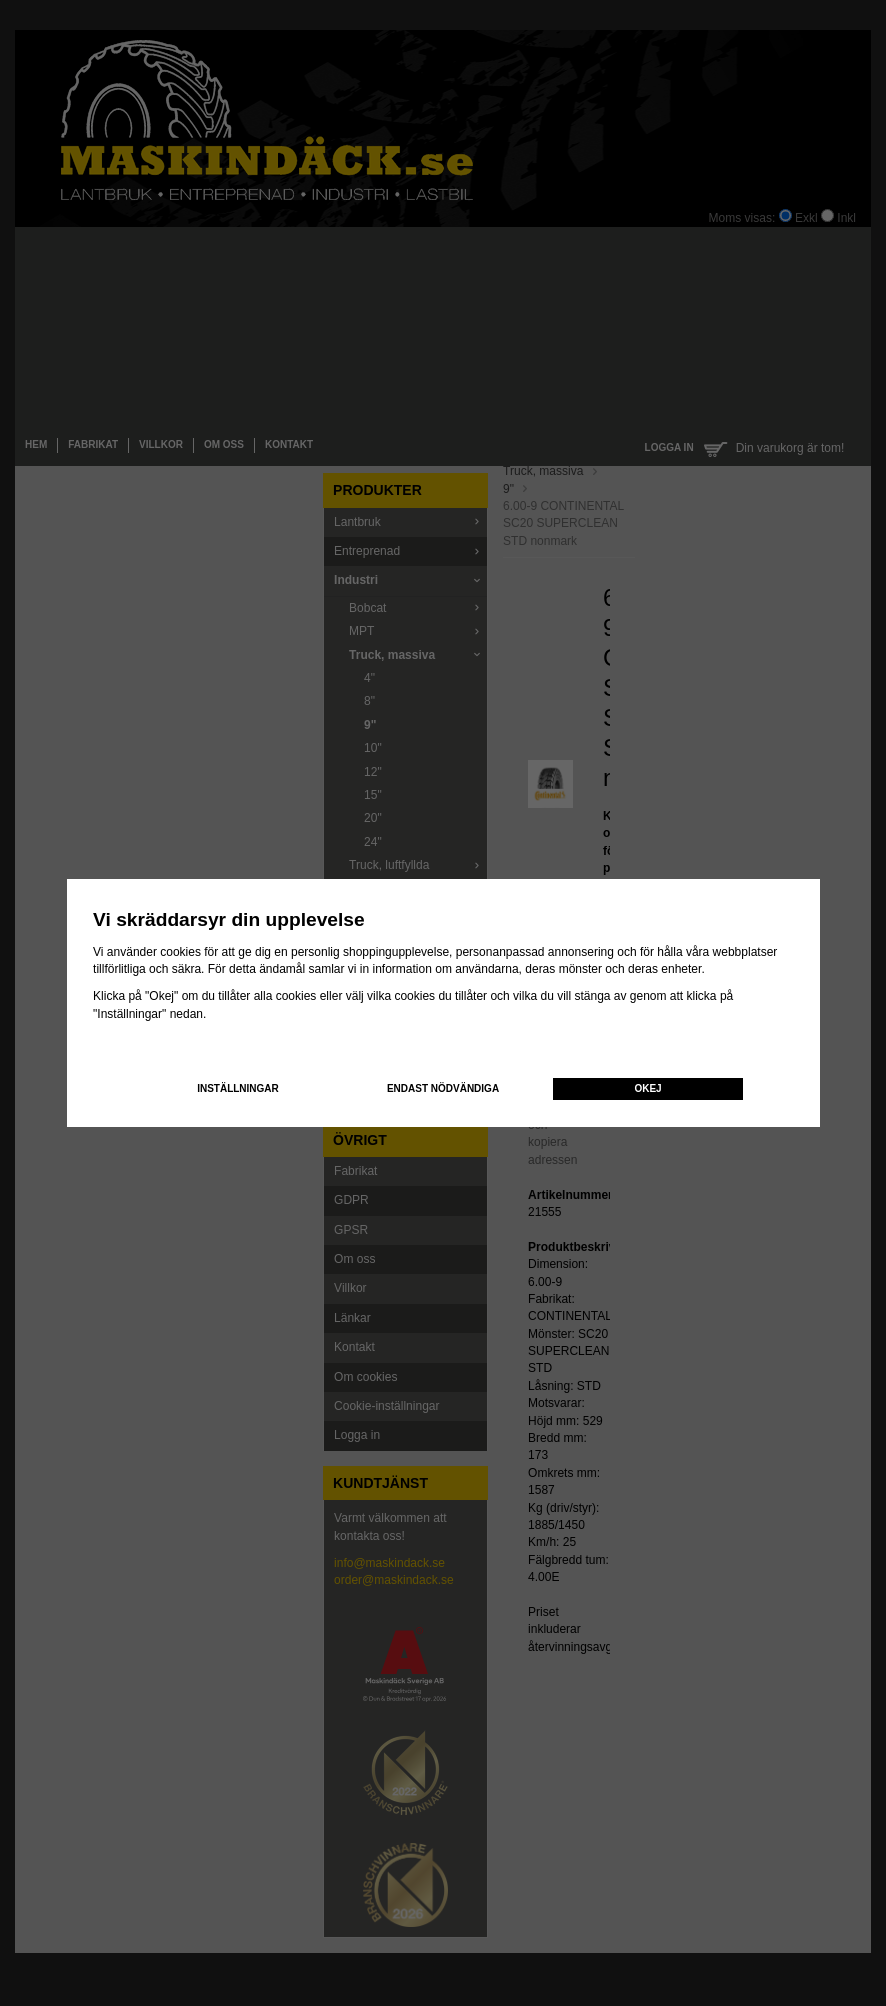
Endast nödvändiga (443, 1088)
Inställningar (238, 1088)
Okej (647, 1088)
